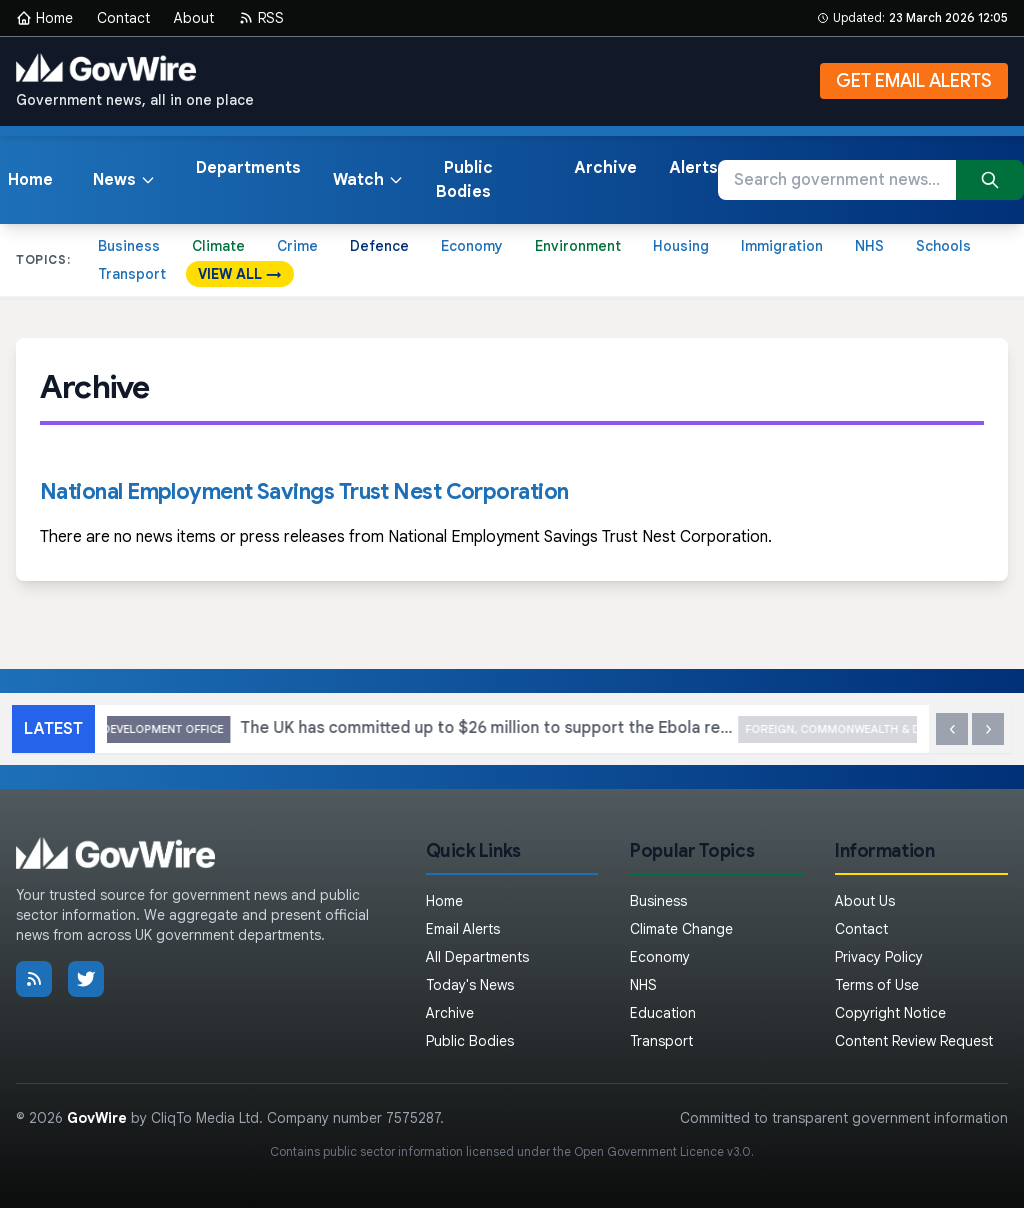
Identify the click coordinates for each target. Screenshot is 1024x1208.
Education (663, 1013)
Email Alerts (463, 929)
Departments (248, 168)
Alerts (693, 168)
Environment (578, 246)
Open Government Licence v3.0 (662, 1151)
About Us (865, 901)
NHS (869, 246)
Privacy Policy (879, 957)
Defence (379, 246)
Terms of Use (877, 985)
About (194, 18)
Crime (297, 246)
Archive (605, 168)
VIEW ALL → (240, 274)
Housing (681, 246)
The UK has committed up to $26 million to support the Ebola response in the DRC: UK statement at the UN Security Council (511, 729)
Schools (943, 246)
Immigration (782, 246)
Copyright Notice (890, 1013)
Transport (132, 274)
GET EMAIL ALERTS (914, 81)
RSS (261, 18)
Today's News (470, 985)
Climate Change (681, 929)
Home (44, 18)
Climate (218, 246)
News (124, 180)
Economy (472, 246)
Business (129, 246)
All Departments (477, 957)
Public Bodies (464, 180)
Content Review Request (914, 1041)
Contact (123, 18)
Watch (368, 180)
